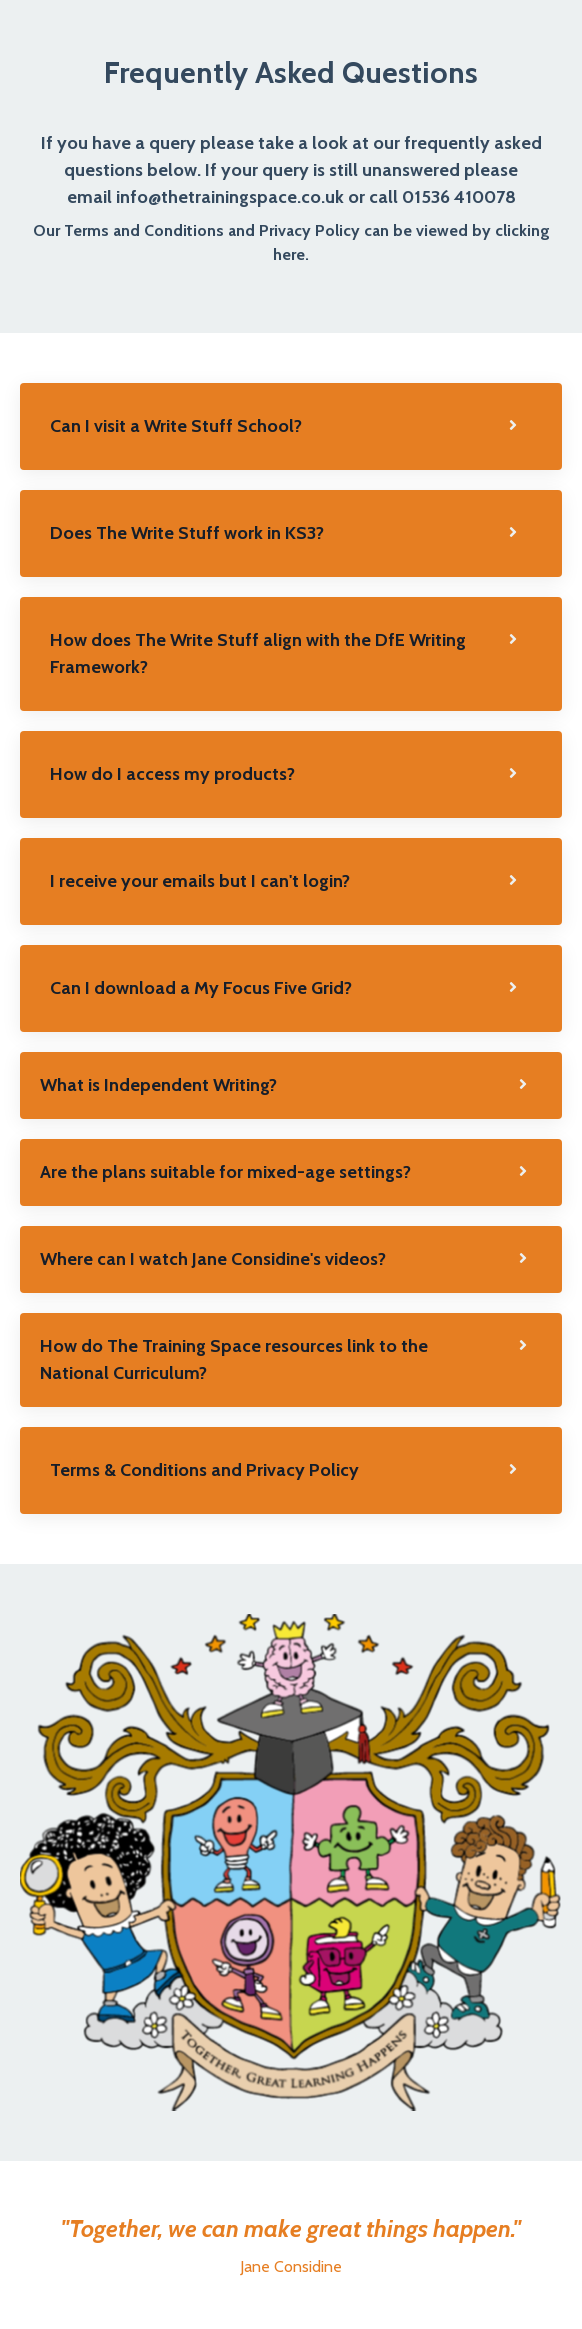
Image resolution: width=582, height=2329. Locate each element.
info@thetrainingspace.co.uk (230, 197)
